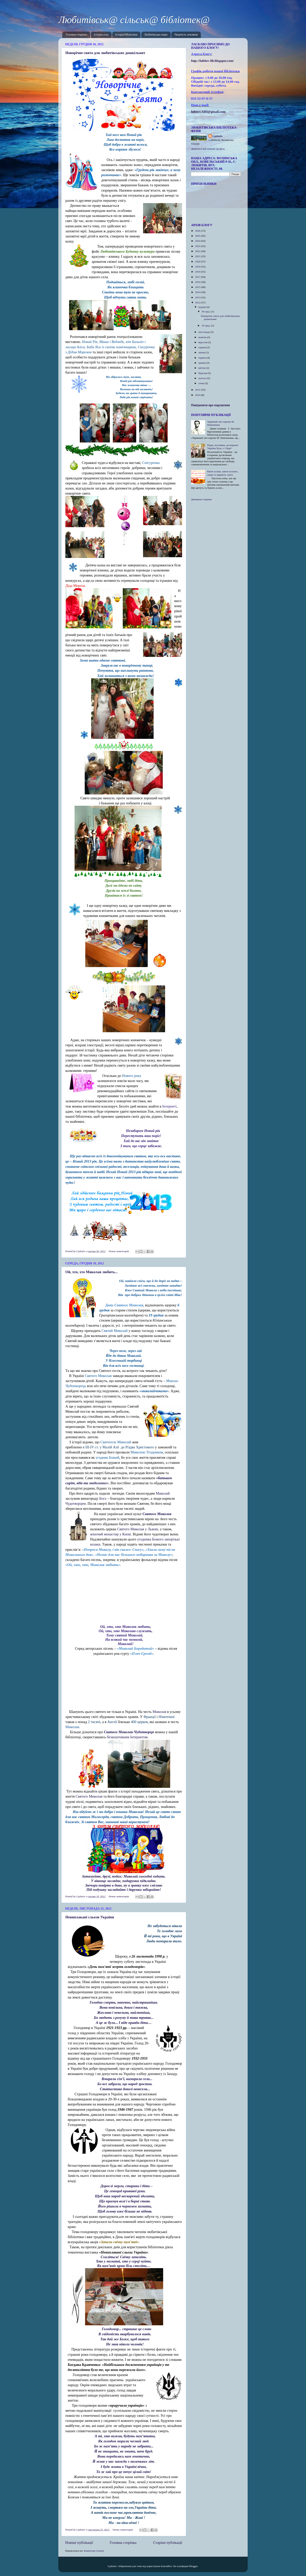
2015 (198, 287)
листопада (204, 331)
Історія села (101, 34)
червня (202, 357)
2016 (198, 282)
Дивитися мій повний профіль (208, 148)
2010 (198, 395)
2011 (198, 389)
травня (202, 362)
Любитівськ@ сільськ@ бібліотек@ (134, 19)
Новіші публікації (79, 2542)
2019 (198, 266)
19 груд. (206, 325)
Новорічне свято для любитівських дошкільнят (105, 53)
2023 (198, 246)
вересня (203, 342)
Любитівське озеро (156, 34)
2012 (198, 302)
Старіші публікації (167, 2542)
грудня (202, 307)
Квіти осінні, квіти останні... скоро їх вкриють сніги (223, 473)
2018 (198, 271)
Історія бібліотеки (126, 34)
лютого (202, 378)
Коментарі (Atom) (94, 2550)
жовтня (202, 337)
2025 (198, 235)
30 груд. (206, 311)
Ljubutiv (217, 136)
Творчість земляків (186, 34)
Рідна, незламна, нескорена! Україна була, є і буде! (222, 447)
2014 (198, 292)
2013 (198, 297)
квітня (202, 367)
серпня (202, 347)
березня (203, 373)
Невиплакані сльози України (89, 1917)
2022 (198, 251)
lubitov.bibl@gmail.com (208, 112)
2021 (198, 256)
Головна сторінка (76, 34)
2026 (198, 230)
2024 (198, 240)
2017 (198, 276)
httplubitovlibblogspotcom (212, 61)
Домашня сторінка (201, 499)
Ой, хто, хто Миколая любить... (91, 1272)
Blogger (193, 2566)
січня (201, 383)
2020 (198, 261)
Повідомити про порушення (210, 405)
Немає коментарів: (119, 1251)
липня (202, 352)
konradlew (166, 2566)
